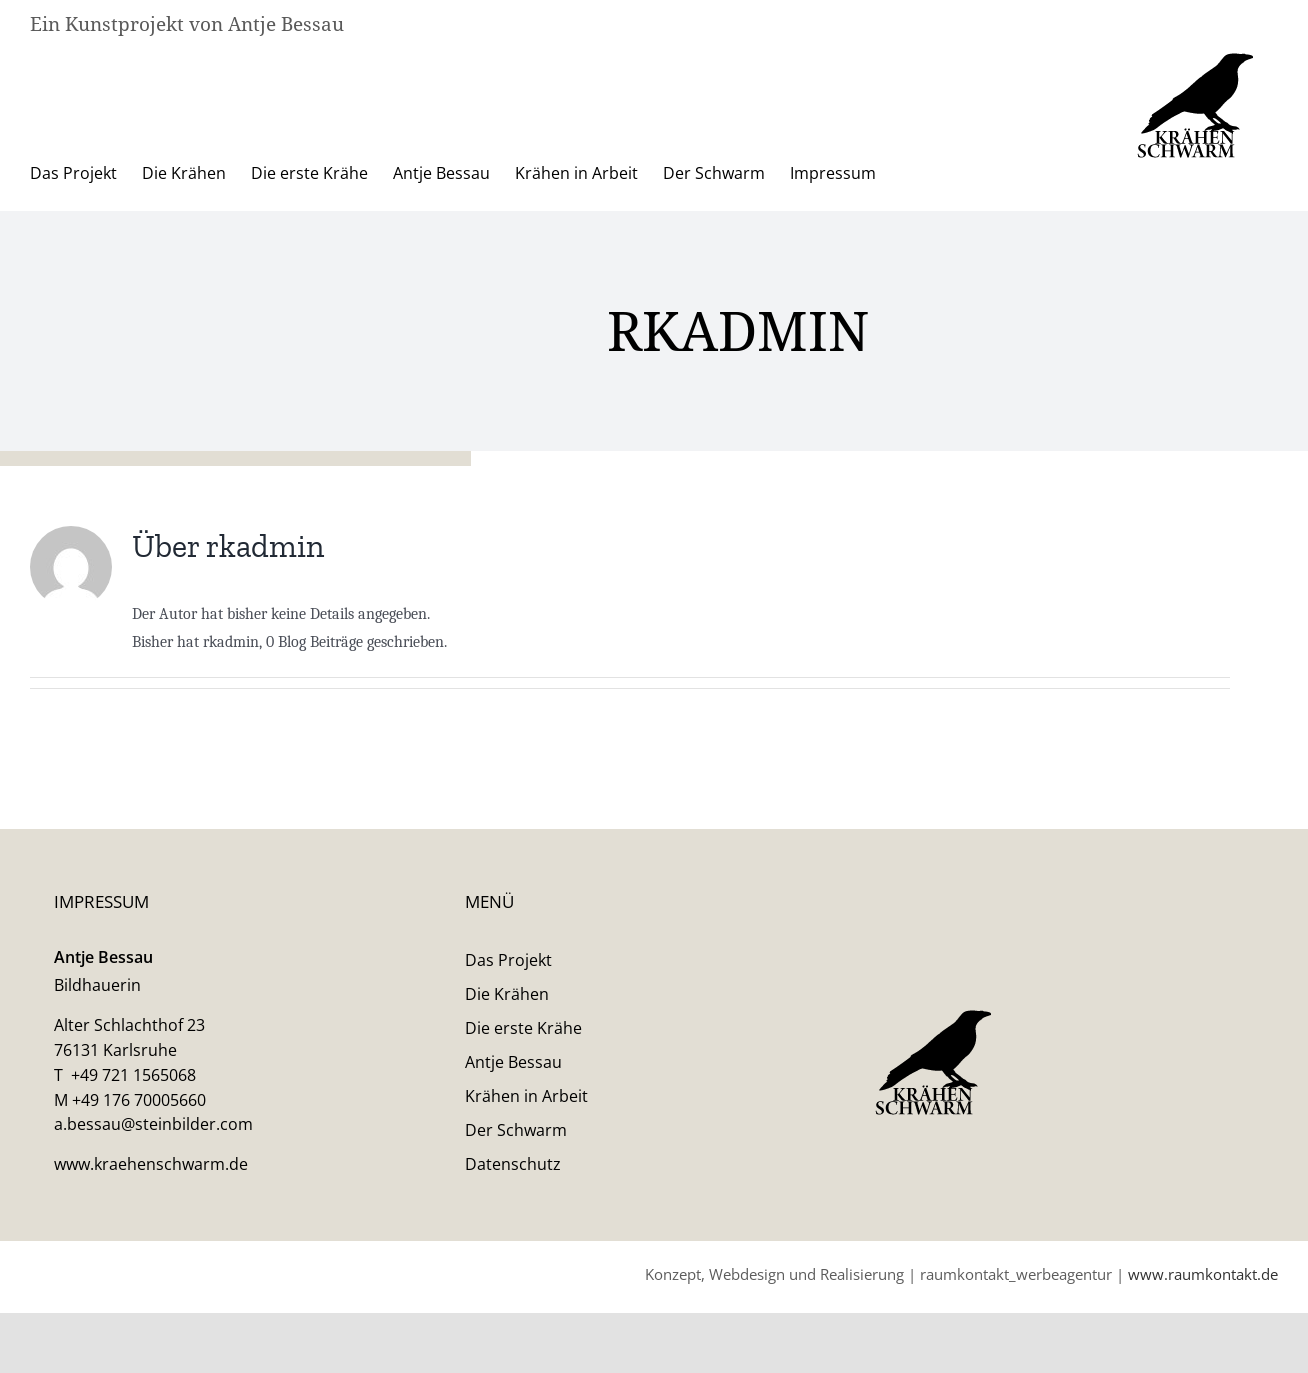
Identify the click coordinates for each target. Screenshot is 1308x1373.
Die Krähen (507, 1105)
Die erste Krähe (523, 1139)
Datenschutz (513, 1275)
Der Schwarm (516, 1241)
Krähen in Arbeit (526, 1207)
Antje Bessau (513, 1173)
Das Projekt (508, 1071)
